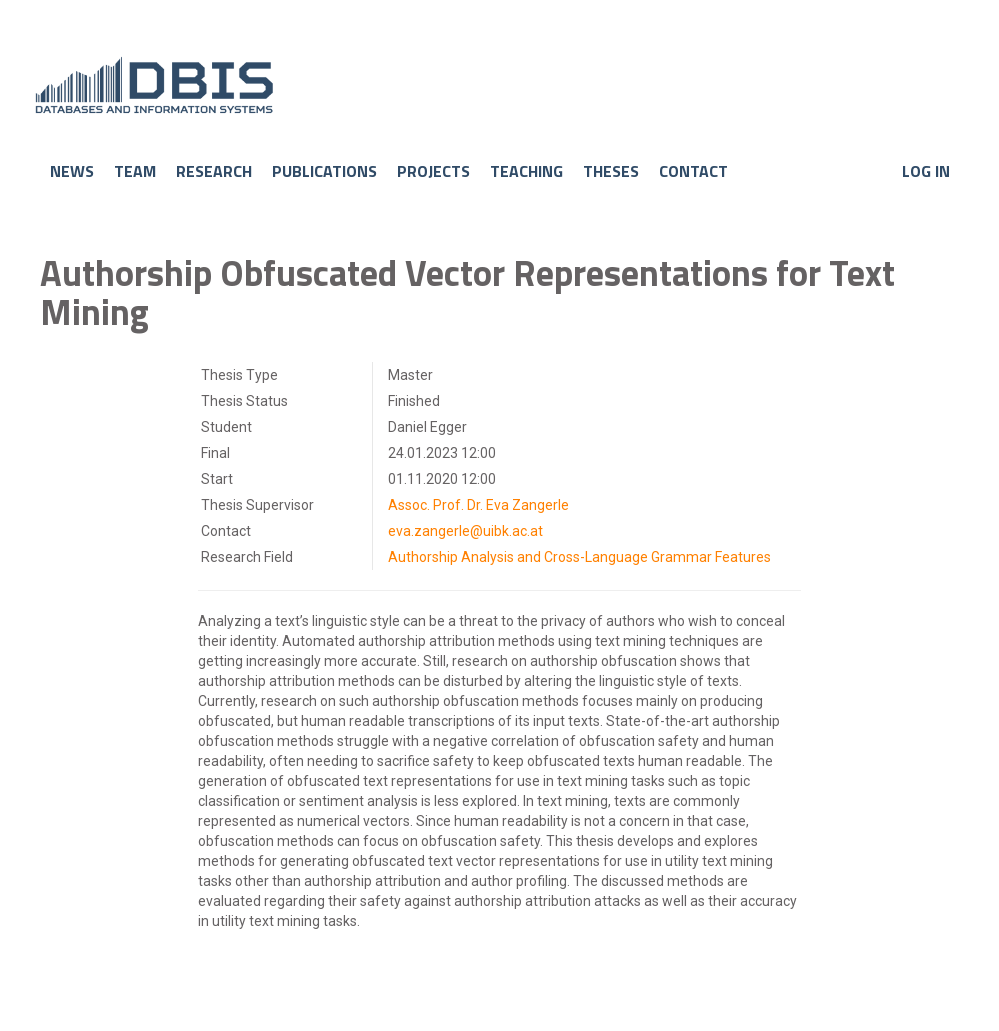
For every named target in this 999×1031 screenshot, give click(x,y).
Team (135, 172)
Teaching (526, 172)
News (72, 172)
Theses (611, 172)
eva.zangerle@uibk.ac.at (465, 531)
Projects (433, 172)
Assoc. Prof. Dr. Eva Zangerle (478, 505)
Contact (693, 172)
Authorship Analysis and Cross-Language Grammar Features (579, 557)
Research (214, 172)
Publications (324, 172)
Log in (926, 172)
